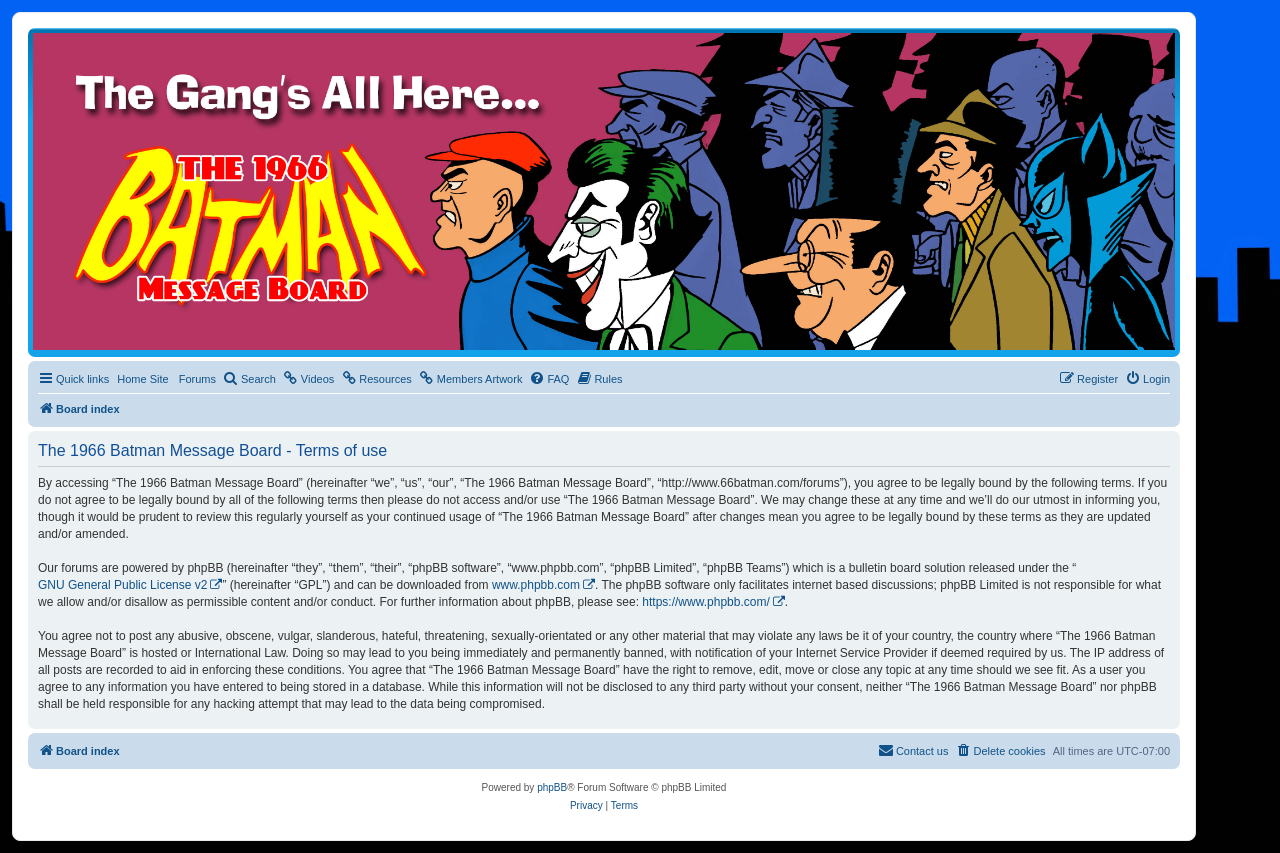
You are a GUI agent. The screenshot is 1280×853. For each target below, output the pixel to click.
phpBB (552, 787)
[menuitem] (249, 379)
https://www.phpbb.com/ (705, 602)
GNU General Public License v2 (122, 585)
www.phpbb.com (536, 585)
